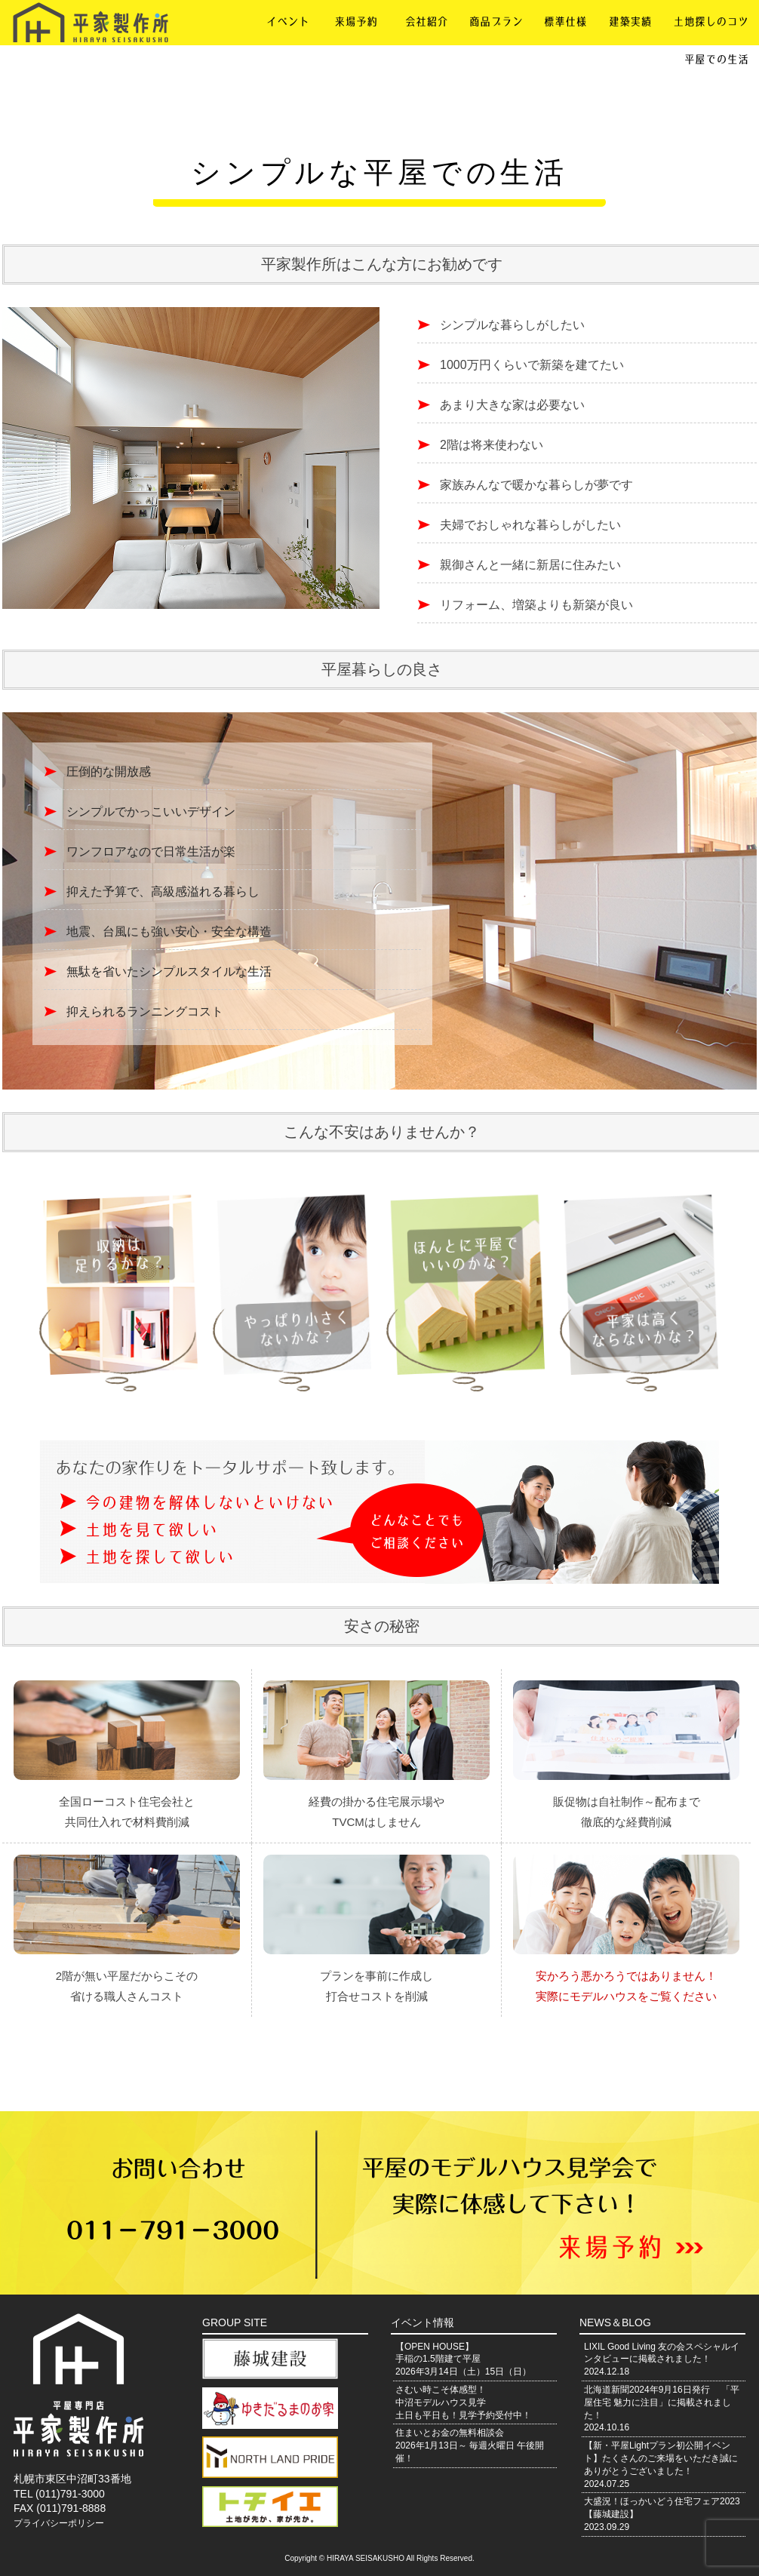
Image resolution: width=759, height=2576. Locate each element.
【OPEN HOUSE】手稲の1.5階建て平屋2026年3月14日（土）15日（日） (463, 2359)
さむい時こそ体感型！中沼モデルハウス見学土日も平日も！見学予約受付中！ (463, 2402)
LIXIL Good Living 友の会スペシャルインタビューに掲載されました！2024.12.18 (661, 2359)
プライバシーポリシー (59, 2523)
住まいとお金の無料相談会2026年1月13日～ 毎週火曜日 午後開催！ (469, 2445)
